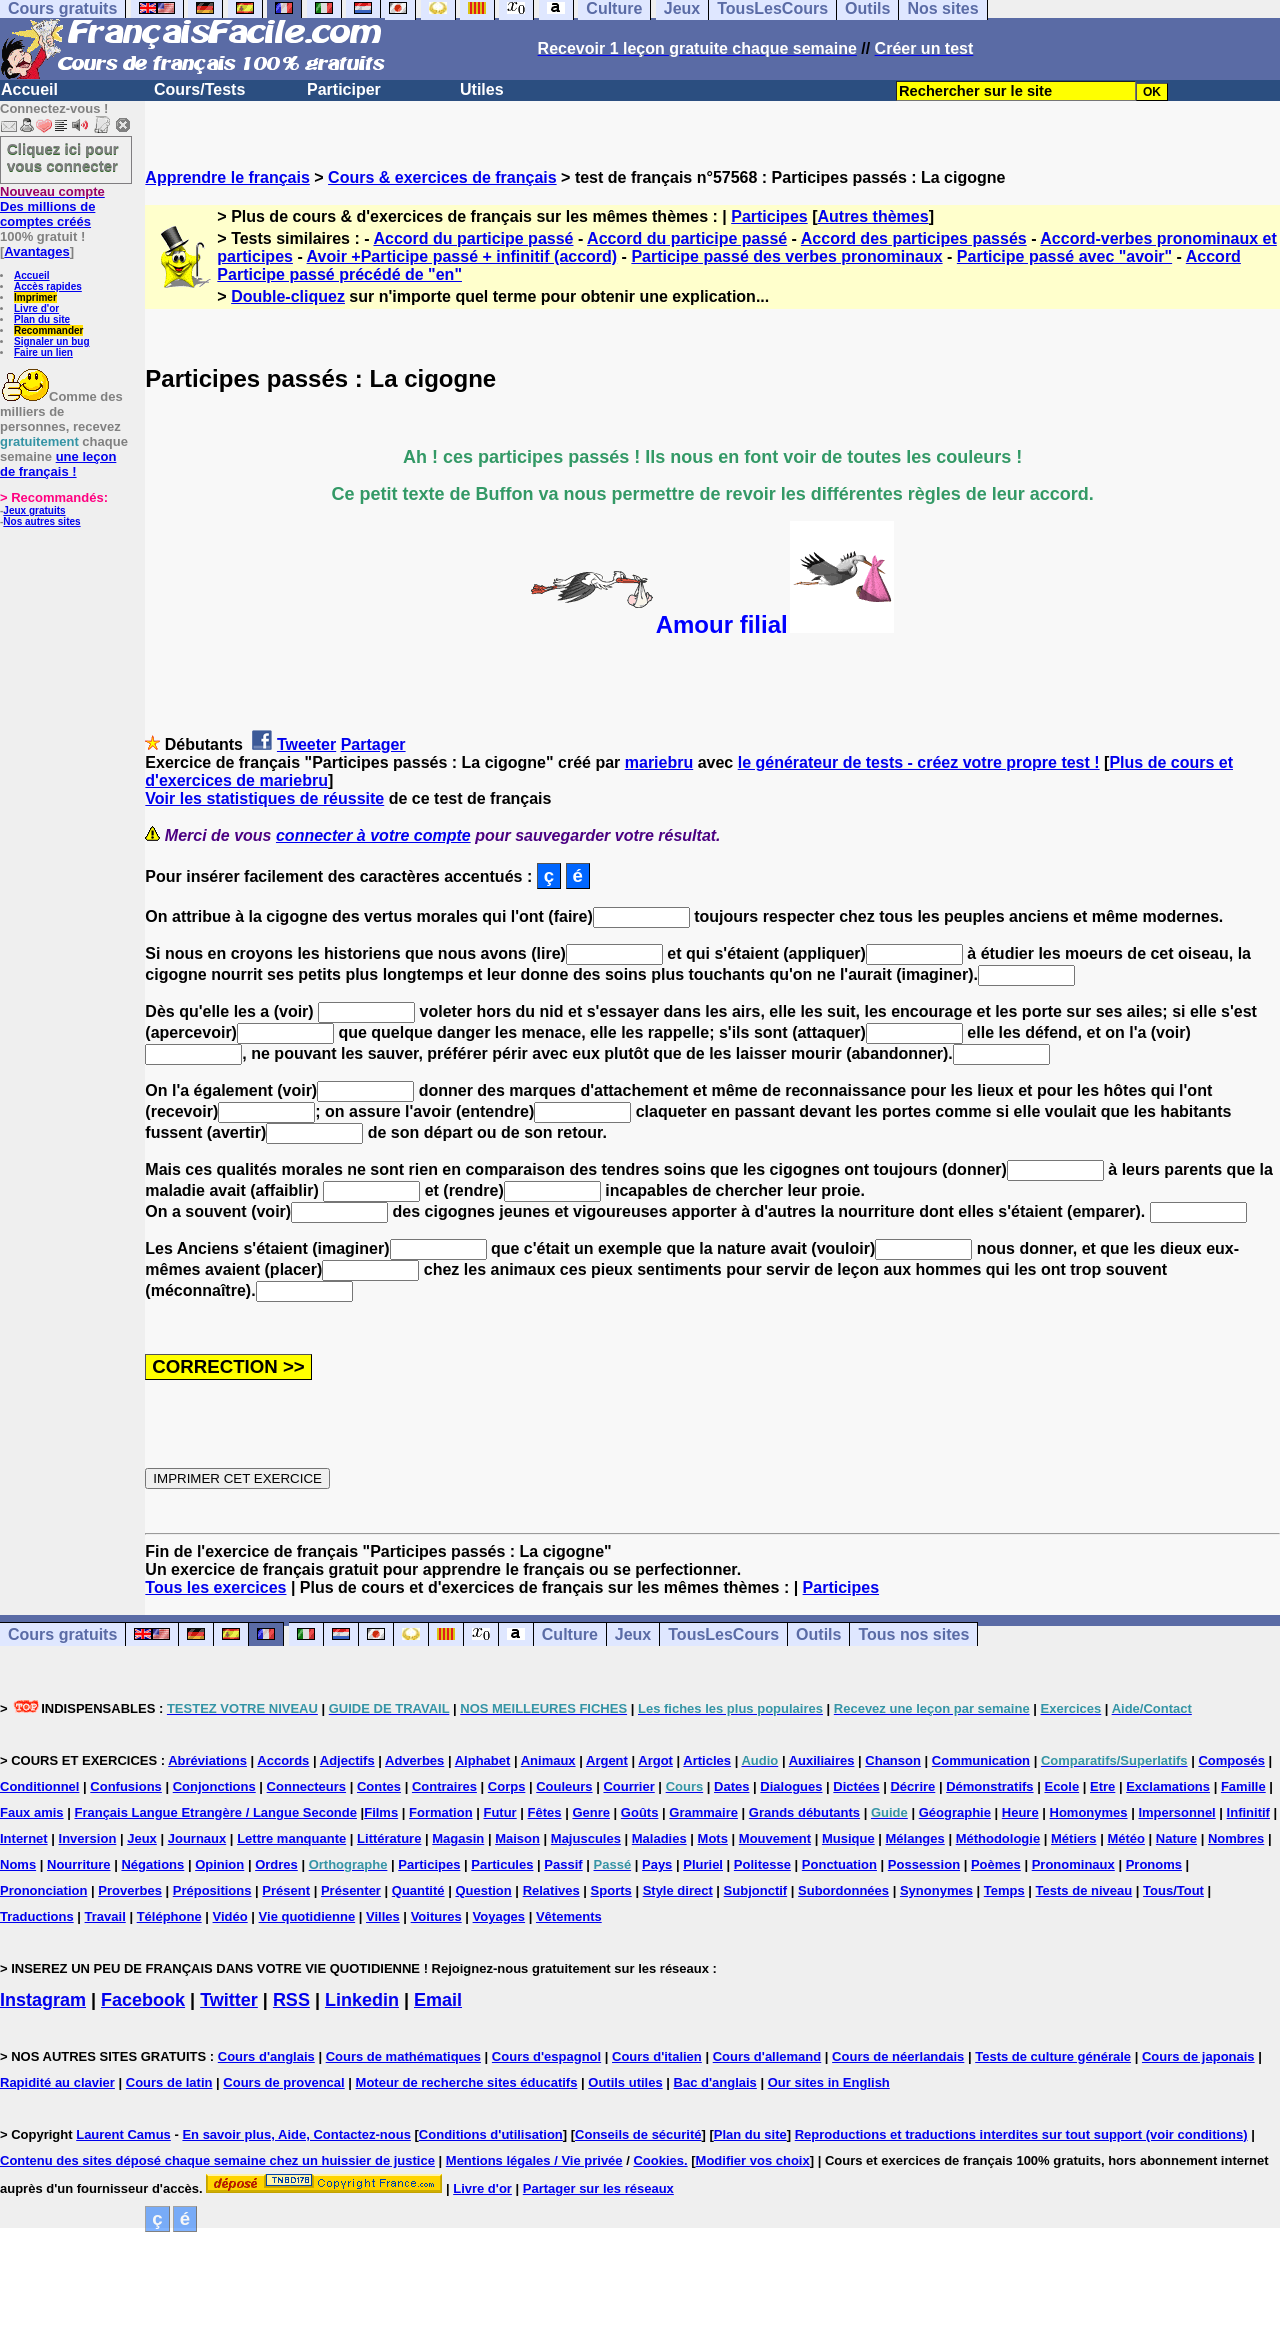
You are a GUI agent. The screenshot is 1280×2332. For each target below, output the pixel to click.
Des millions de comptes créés (52, 206)
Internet (24, 1838)
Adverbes (414, 1760)
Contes (379, 1786)
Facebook (143, 2000)
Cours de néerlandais (898, 2056)
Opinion (219, 1864)
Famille (1243, 1786)
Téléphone (169, 1916)
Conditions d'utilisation (491, 2134)
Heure (1020, 1812)
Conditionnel (39, 1786)
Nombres (1236, 1838)
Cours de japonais (1198, 2056)
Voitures (436, 1916)
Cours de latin (169, 2082)
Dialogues (791, 1786)
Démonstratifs (989, 1786)
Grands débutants (804, 1812)
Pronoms (1154, 1864)
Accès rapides (48, 286)
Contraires (444, 1786)
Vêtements (569, 1916)
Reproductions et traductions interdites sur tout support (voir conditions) (1021, 2134)
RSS (291, 2000)
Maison (517, 1838)
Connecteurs (306, 1786)
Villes (383, 1916)
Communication (981, 1760)
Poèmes (996, 1864)
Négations (152, 1864)
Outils (818, 1634)
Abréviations (207, 1760)
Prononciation (43, 1890)
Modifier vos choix (753, 2160)
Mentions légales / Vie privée (534, 2160)
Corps (507, 1786)
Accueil (29, 89)
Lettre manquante (291, 1838)
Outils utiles (625, 2082)
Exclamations (1168, 1786)
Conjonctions (214, 1786)
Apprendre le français (227, 177)
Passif (563, 1864)
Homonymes (1089, 1812)
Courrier (628, 1786)
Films (381, 1812)
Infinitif (1248, 1812)
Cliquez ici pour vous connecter (63, 157)
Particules (502, 1864)
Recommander (48, 330)
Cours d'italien (657, 2056)
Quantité (418, 1890)
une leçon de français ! (58, 464)
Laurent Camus (123, 2134)
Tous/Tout (1173, 1890)
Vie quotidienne (307, 1916)
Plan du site (42, 319)
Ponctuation (839, 1864)
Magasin (458, 1838)
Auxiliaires (822, 1760)
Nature (1176, 1838)
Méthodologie (998, 1838)
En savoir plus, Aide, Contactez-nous (296, 2134)
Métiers (1074, 1838)
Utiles (482, 89)
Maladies (659, 1838)
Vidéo (230, 1916)
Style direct (678, 1890)
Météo (1126, 1838)
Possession (924, 1864)
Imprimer (35, 297)
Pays (657, 1864)
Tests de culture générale (1053, 2056)
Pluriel (703, 1864)
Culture (570, 1634)
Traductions (37, 1916)
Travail (105, 1916)
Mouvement (775, 1838)
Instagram (43, 2000)
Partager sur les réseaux (598, 2188)
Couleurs (564, 1786)
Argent (607, 1760)
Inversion (88, 1838)
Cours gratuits (62, 1634)
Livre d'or (36, 308)
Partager (373, 744)
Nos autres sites (41, 521)
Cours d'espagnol (546, 2056)
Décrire (912, 1786)
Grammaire (703, 1812)
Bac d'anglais (715, 2082)
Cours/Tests (199, 89)
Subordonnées (843, 1890)
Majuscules (586, 1838)
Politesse (762, 1864)
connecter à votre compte (373, 835)
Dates (731, 1786)
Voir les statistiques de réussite (264, 798)
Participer (344, 89)
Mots (713, 1838)
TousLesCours (723, 1634)
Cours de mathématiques (403, 2056)
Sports (611, 1890)
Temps (1004, 1890)
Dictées (856, 1786)
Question (483, 1890)
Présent (286, 1890)
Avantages (36, 251)
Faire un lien (43, 352)
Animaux (548, 1760)
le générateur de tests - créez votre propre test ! (919, 762)
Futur (499, 1812)
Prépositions (212, 1890)
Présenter (351, 1890)
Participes (769, 216)
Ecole (1061, 1786)
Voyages (499, 1916)
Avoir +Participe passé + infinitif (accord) (462, 256)
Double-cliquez (288, 296)
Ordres (276, 1864)
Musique (848, 1838)
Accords (283, 1760)
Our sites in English (829, 2082)
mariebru (659, 762)
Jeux (633, 1634)
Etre (1102, 1786)
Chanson (893, 1760)
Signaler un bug (52, 341)
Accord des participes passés (914, 238)
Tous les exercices (215, 1587)
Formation (441, 1812)
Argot (655, 1760)
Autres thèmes (872, 216)
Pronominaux (1073, 1864)
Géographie (955, 1812)
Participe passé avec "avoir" (1064, 256)
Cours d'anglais (266, 2056)
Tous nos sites (913, 1634)
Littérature (389, 1838)
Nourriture (79, 1864)
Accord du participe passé (473, 238)
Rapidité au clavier (57, 2082)
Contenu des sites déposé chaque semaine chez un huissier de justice (217, 2160)
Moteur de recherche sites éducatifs (467, 2082)
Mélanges (915, 1838)
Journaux (197, 1838)
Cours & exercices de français (442, 177)
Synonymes (936, 1890)
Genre (591, 1812)
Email (438, 2000)
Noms (18, 1864)
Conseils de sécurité (638, 2134)
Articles (707, 1760)
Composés (1231, 1760)
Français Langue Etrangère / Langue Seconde (215, 1812)
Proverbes (130, 1890)
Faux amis (32, 1812)
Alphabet (483, 1760)
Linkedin (362, 2000)
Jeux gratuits (34, 510)
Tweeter (306, 744)
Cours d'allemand (767, 2056)
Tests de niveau (1084, 1890)
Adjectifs (347, 1760)
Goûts (640, 1812)
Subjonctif (756, 1890)
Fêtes (545, 1812)
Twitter (229, 2000)
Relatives (551, 1890)
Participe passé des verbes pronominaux (786, 256)
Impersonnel (1176, 1812)
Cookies (658, 2160)
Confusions (126, 1786)
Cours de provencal (283, 2082)
